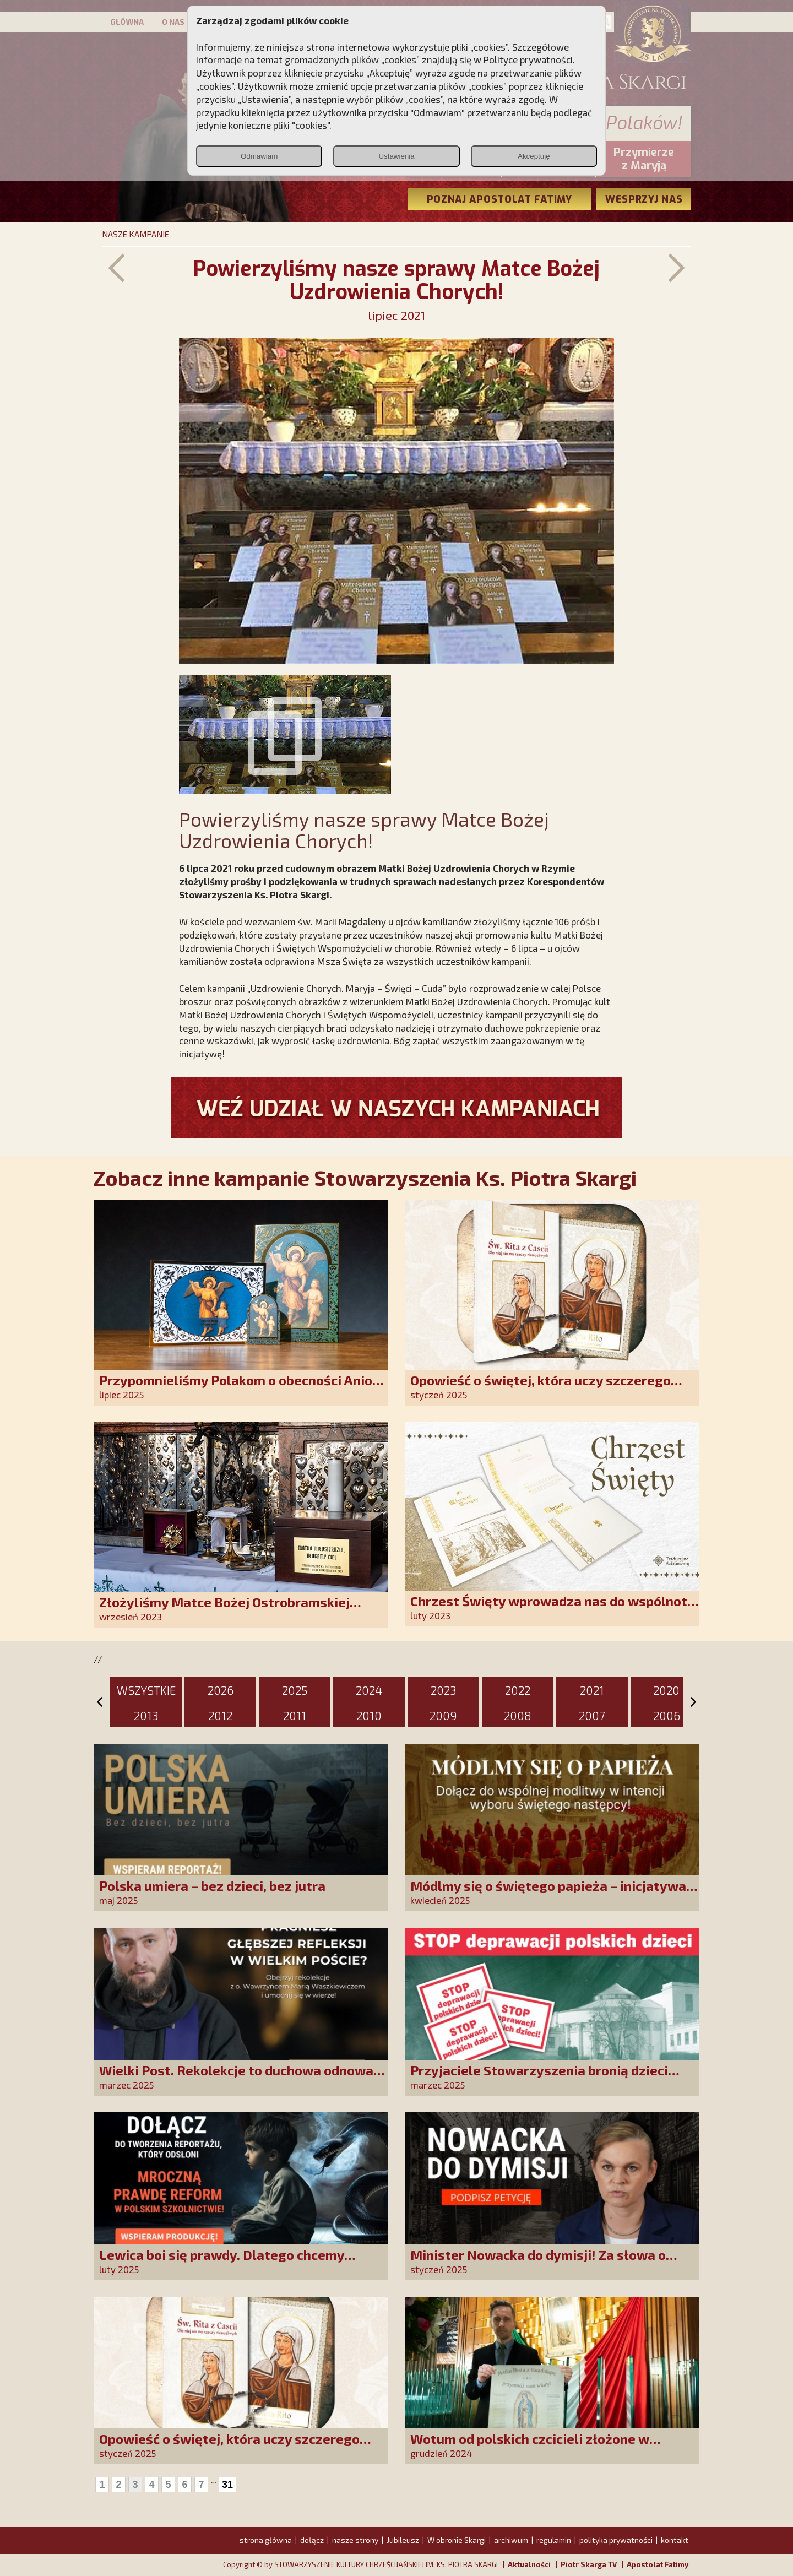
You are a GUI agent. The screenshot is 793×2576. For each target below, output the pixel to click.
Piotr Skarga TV (589, 2564)
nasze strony (355, 2540)
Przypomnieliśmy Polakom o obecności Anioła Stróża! (242, 1387)
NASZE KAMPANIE (135, 234)
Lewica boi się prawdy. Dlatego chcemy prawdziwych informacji (221, 2262)
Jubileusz (403, 2540)
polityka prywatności (616, 2540)
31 (227, 2484)
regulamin (553, 2540)
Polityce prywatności (528, 59)
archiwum (511, 2540)
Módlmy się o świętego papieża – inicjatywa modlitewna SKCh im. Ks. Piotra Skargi (548, 1893)
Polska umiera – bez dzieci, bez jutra (212, 1886)
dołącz (312, 2540)
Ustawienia (396, 156)
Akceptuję (534, 156)
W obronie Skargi (456, 2540)
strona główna (266, 2540)
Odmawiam (259, 156)
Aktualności (529, 2564)
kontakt (674, 2540)
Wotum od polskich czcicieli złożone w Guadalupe (529, 2446)
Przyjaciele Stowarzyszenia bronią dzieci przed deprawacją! (539, 2078)
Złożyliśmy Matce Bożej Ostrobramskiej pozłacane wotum (224, 1609)
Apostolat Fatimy (657, 2564)
